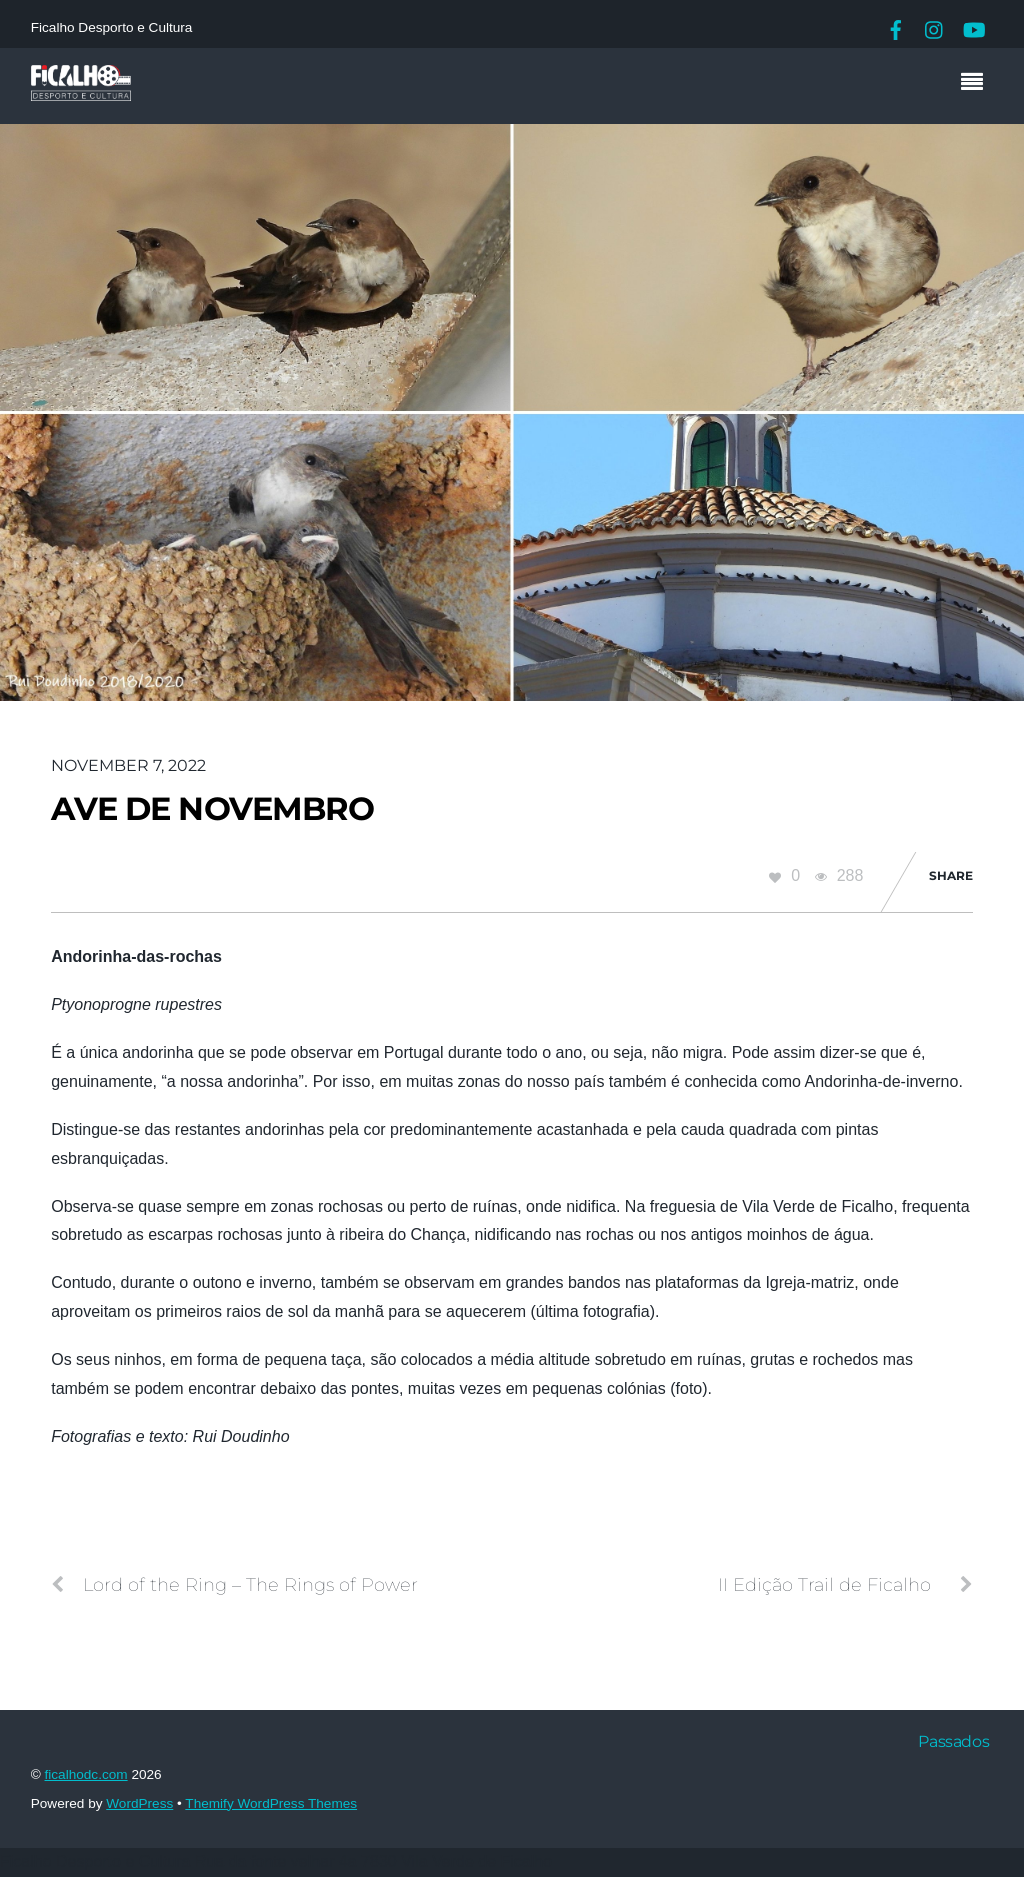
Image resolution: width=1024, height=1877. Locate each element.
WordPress (139, 1803)
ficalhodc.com (86, 1774)
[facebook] (896, 27)
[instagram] (935, 27)
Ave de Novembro (212, 808)
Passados (953, 1741)
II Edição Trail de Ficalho (845, 1585)
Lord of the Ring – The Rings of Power (234, 1585)
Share (951, 875)
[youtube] (973, 27)
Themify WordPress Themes (271, 1803)
